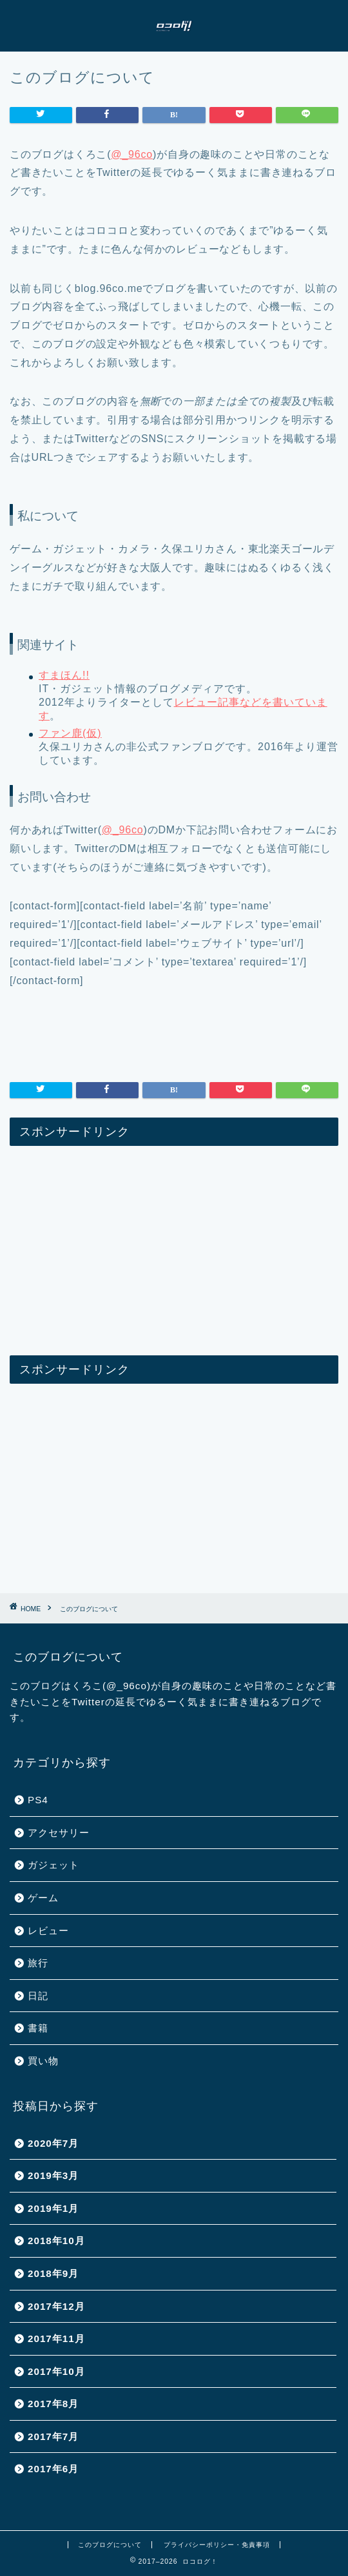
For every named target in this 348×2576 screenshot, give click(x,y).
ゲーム (43, 1897)
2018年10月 (56, 2240)
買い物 (43, 2060)
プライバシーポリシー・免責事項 (217, 2544)
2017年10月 (56, 2371)
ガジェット (53, 1864)
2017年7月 (53, 2436)
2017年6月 (53, 2468)
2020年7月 (53, 2143)
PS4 (38, 1799)
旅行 (38, 1962)
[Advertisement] (174, 1246)
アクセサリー (59, 1832)
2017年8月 (53, 2403)
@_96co (132, 154)
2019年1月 (53, 2208)
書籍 (38, 2027)
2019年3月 (53, 2175)
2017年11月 (56, 2338)
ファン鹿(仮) (70, 733)
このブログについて (110, 2544)
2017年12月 (56, 2306)
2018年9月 (53, 2273)
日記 (38, 1995)
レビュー (48, 1930)
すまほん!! (64, 675)
